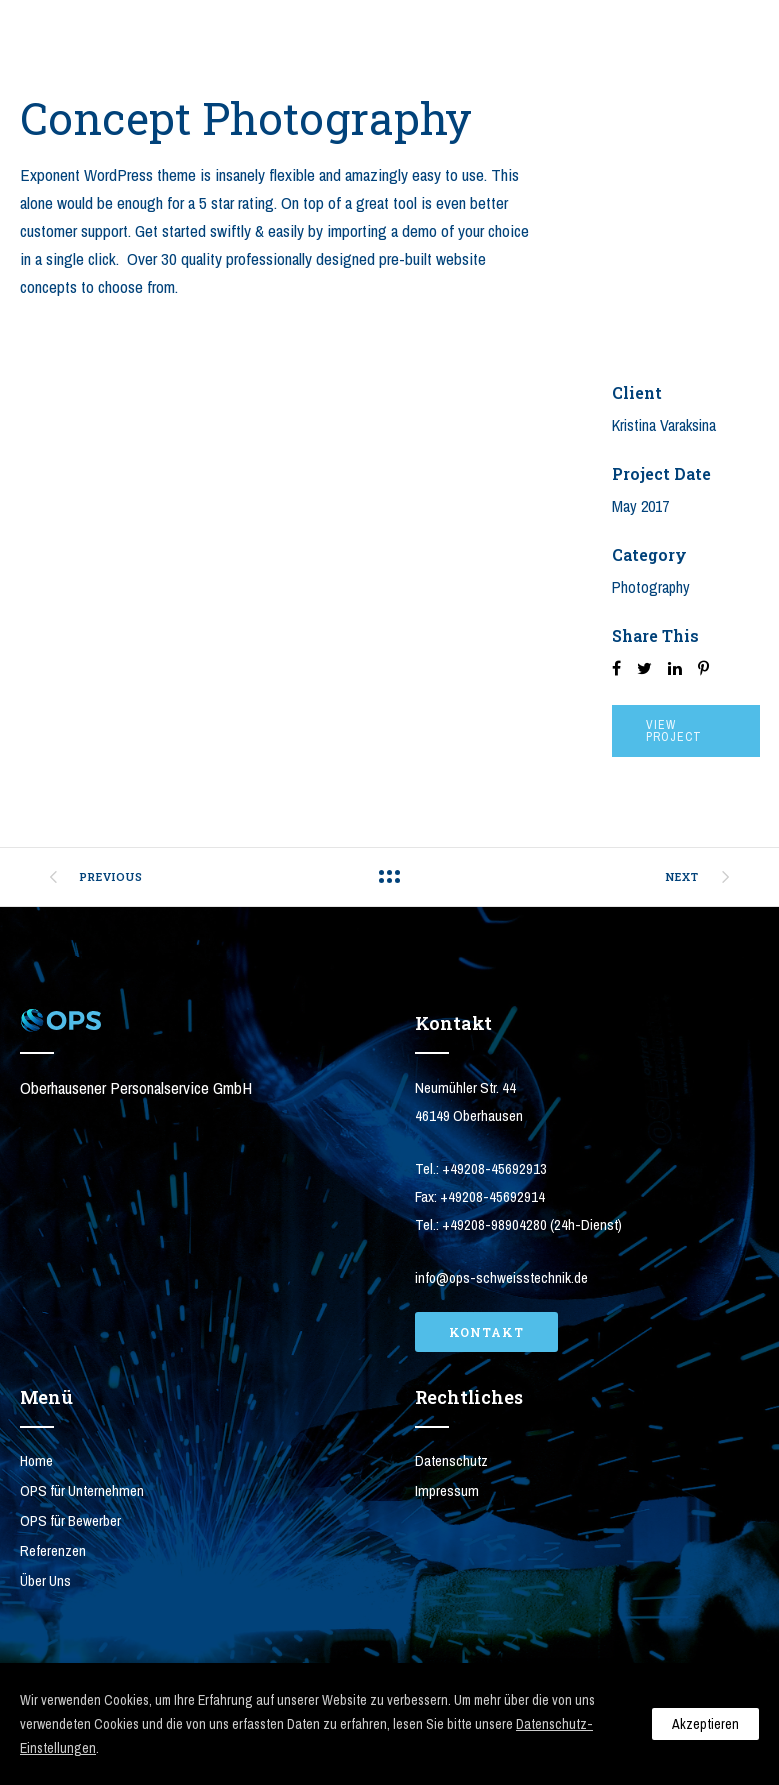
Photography (651, 587)
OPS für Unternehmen (82, 1490)
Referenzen (53, 1550)
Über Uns (45, 1580)
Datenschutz (451, 1460)
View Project (674, 731)
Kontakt (486, 1332)
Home (36, 1460)
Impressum (447, 1490)
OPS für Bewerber (70, 1520)
